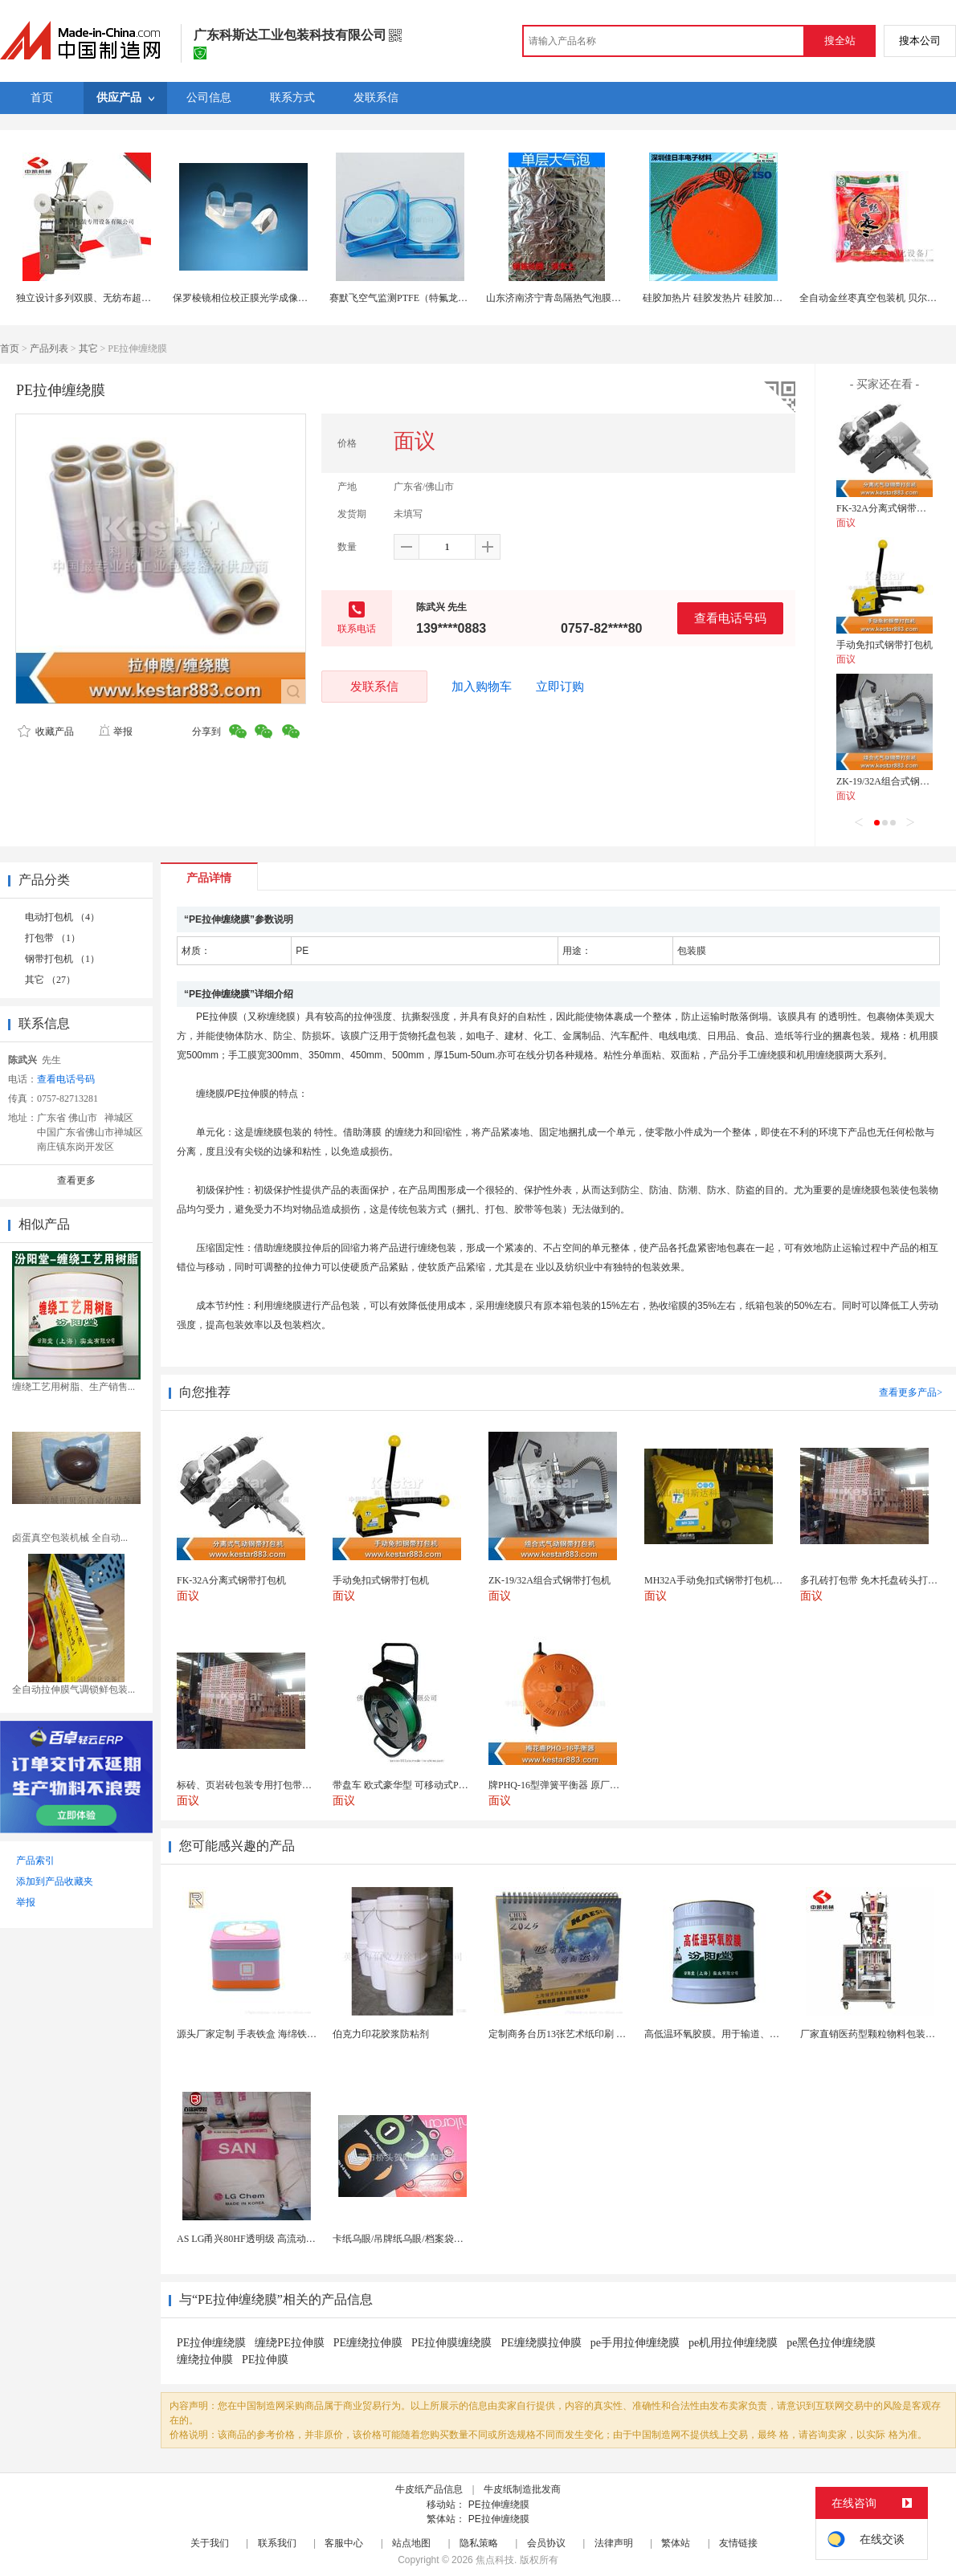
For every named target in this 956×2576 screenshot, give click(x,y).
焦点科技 (495, 2560)
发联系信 (374, 686)
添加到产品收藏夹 (54, 1881)
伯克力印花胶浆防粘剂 (381, 2034)
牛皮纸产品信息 (429, 2489)
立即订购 (560, 686)
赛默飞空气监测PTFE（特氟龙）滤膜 (408, 298)
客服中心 (344, 2543)
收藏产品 (46, 731)
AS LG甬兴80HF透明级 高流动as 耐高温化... (269, 2238)
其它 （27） (50, 979)
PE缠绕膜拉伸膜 (540, 2343)
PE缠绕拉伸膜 (367, 2343)
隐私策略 (479, 2543)
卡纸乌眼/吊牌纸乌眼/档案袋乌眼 (403, 2238)
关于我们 (209, 2543)
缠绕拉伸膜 (205, 2360)
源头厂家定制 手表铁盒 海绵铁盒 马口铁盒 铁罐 (278, 2034)
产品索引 (35, 1860)
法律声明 (613, 2543)
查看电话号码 (730, 618)
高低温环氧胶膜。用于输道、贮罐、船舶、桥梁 (745, 2034)
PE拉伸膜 (265, 2360)
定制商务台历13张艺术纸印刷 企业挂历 (571, 2034)
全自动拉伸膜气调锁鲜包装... (73, 1689)
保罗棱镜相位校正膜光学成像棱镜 (245, 298)
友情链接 (738, 2543)
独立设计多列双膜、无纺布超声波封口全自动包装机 (127, 298)
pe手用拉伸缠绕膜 (635, 2343)
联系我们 (277, 2543)
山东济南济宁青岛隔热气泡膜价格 (558, 298)
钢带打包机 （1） (62, 958)
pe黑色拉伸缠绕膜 (831, 2343)
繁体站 (675, 2543)
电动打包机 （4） (62, 917)
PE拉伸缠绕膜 (211, 2343)
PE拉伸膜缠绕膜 (451, 2343)
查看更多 (76, 1180)
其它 (88, 348)
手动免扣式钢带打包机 (884, 644)
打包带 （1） (52, 938)
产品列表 (49, 348)
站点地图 (411, 2543)
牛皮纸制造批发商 (522, 2489)
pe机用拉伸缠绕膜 (733, 2343)
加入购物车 (481, 686)
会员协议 (546, 2543)
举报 (115, 731)
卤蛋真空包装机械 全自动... (70, 1537)
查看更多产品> (910, 1392)
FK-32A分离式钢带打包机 (891, 508)
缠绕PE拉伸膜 (289, 2343)
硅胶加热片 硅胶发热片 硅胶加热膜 (717, 298)
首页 (9, 348)
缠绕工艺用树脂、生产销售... (73, 1386)
